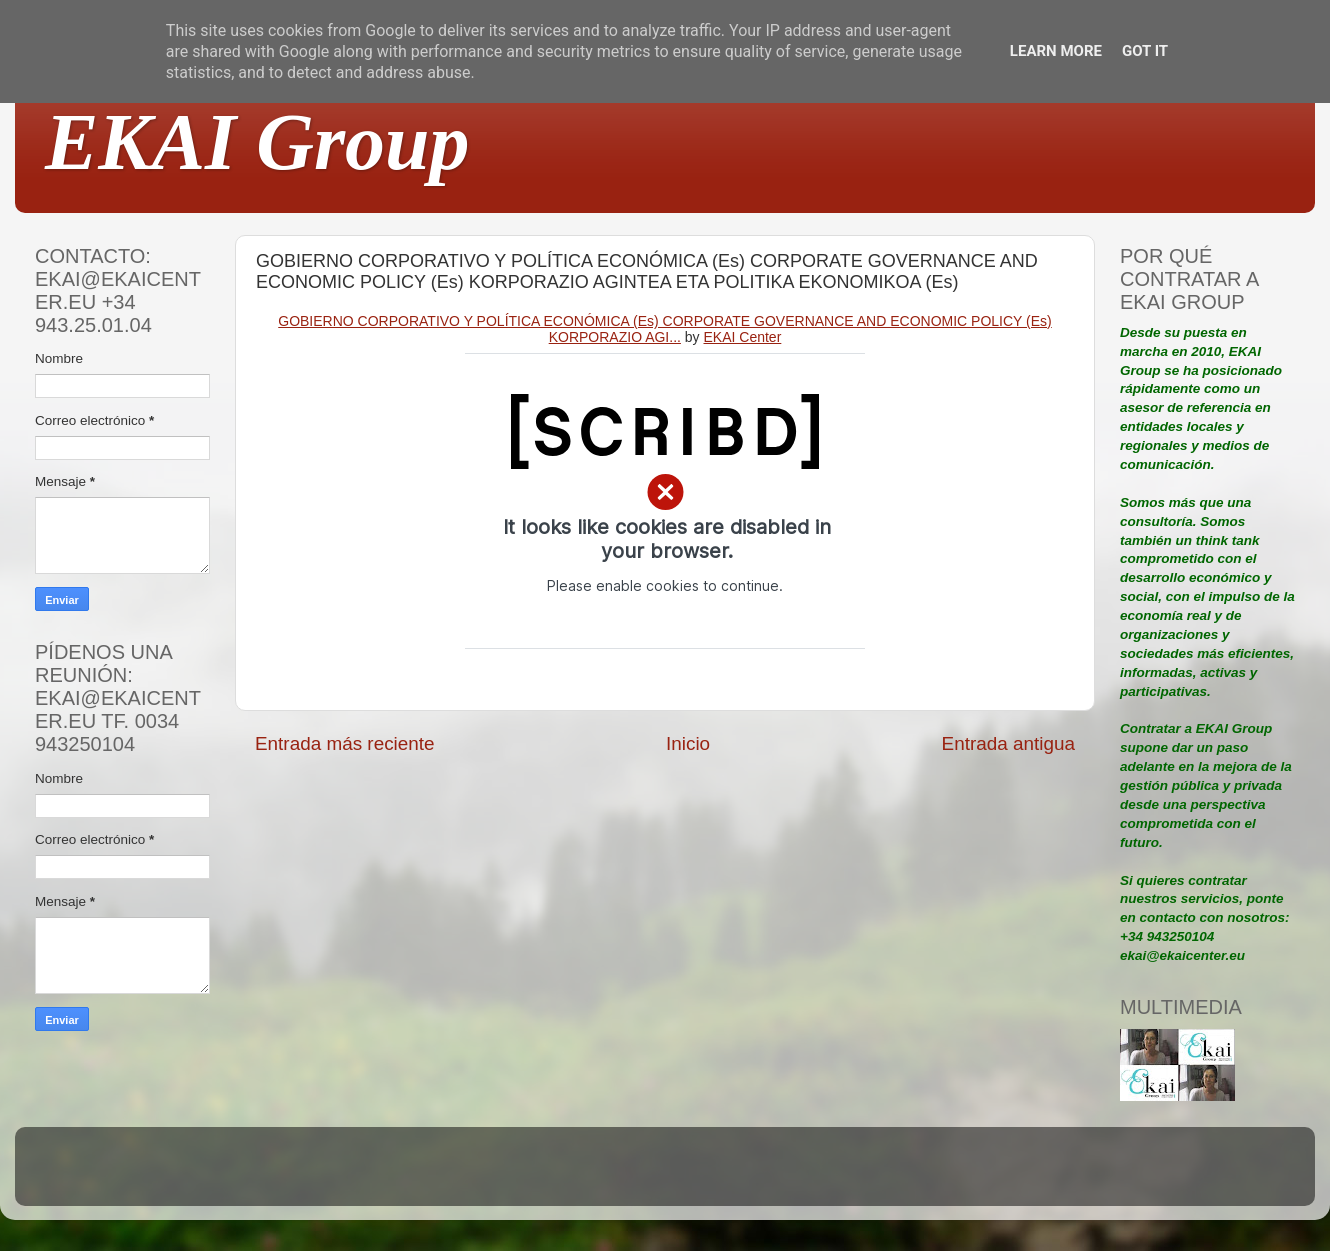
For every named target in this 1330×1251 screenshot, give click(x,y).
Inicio (688, 743)
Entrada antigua (1008, 743)
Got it (1145, 51)
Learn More (1056, 51)
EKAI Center (743, 337)
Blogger (796, 1175)
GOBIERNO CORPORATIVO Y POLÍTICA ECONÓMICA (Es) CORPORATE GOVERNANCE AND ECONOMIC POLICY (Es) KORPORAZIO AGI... (665, 329)
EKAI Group (257, 142)
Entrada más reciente (345, 743)
